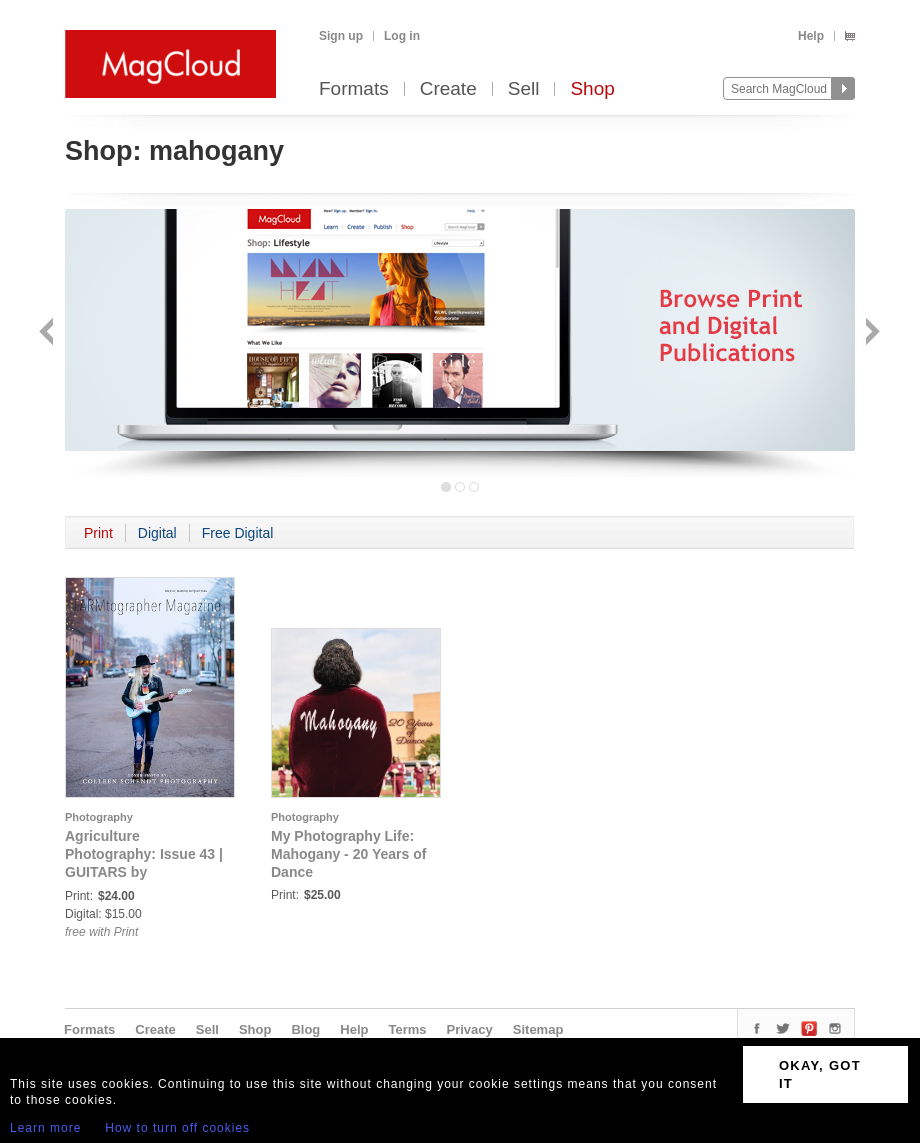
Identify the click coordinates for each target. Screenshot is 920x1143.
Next (870, 333)
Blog (305, 1029)
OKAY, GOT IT (820, 1074)
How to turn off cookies (177, 1128)
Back (48, 333)
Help (811, 36)
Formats (354, 89)
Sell (524, 89)
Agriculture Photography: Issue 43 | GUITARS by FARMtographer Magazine (144, 872)
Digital (157, 533)
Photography (99, 817)
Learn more (45, 1128)
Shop (592, 89)
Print (98, 533)
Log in (402, 36)
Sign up (341, 36)
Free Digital (238, 533)
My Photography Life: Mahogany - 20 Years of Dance (348, 854)
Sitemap (538, 1029)
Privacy (470, 1029)
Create (448, 89)
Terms (407, 1029)
